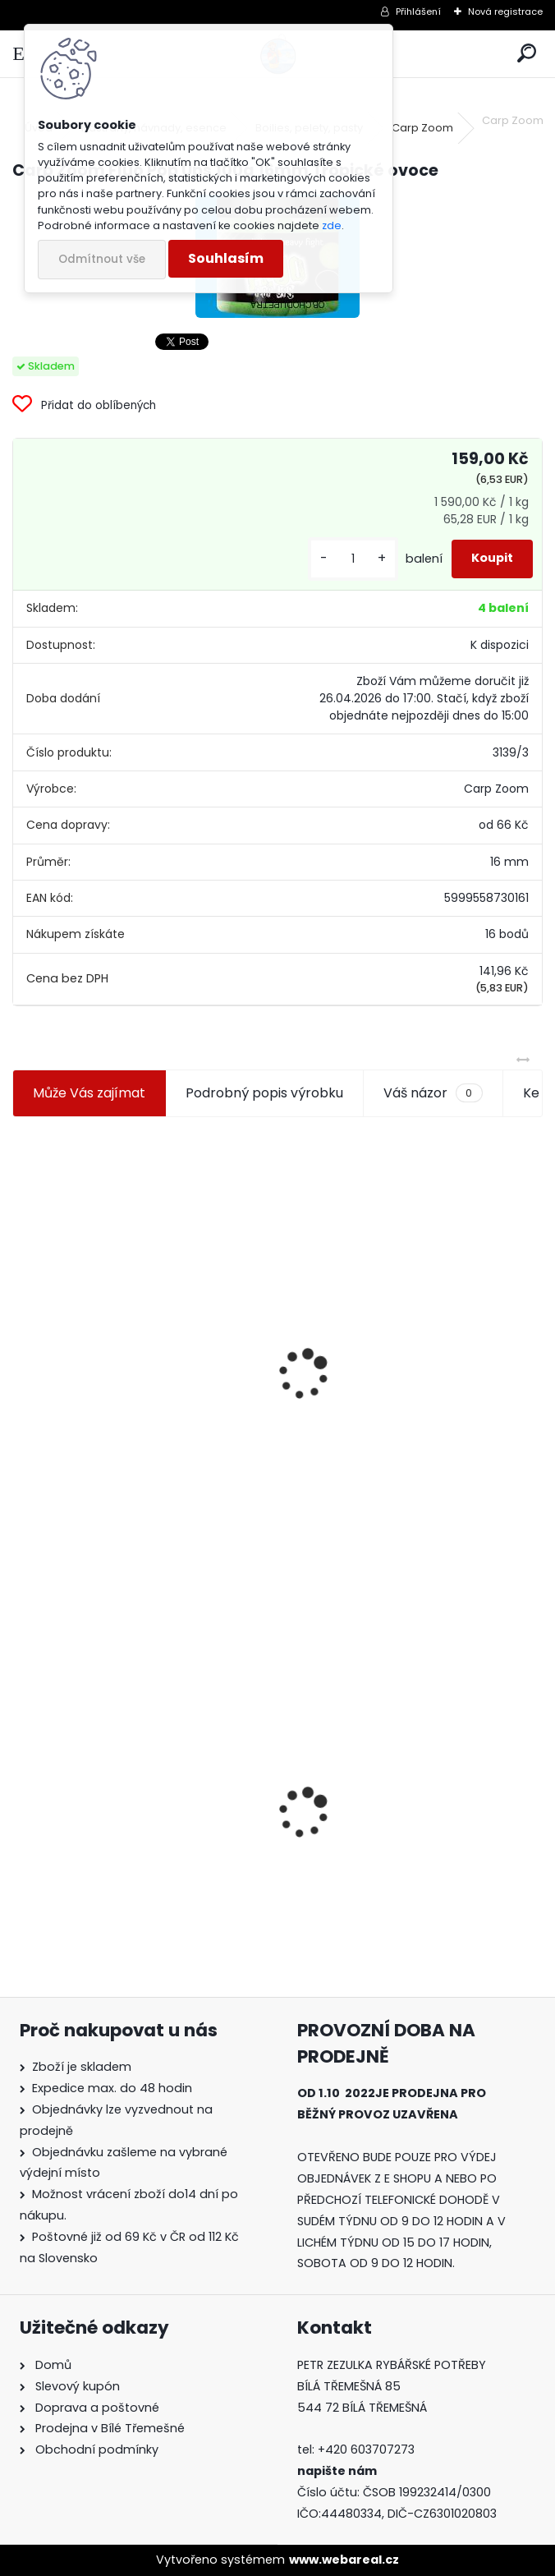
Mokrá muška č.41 (351, 1824)
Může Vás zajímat (89, 1092)
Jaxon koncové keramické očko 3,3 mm (134, 1291)
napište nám (337, 2471)
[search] (526, 53)
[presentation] (19, 1334)
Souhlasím (226, 258)
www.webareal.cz (344, 2559)
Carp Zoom (422, 128)
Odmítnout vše (101, 259)
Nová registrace (505, 11)
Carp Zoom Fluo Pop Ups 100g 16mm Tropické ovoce (139, 1798)
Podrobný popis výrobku (264, 1092)
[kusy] (353, 559)
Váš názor (432, 1093)
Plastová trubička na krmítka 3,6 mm (400, 1288)
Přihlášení (418, 11)
